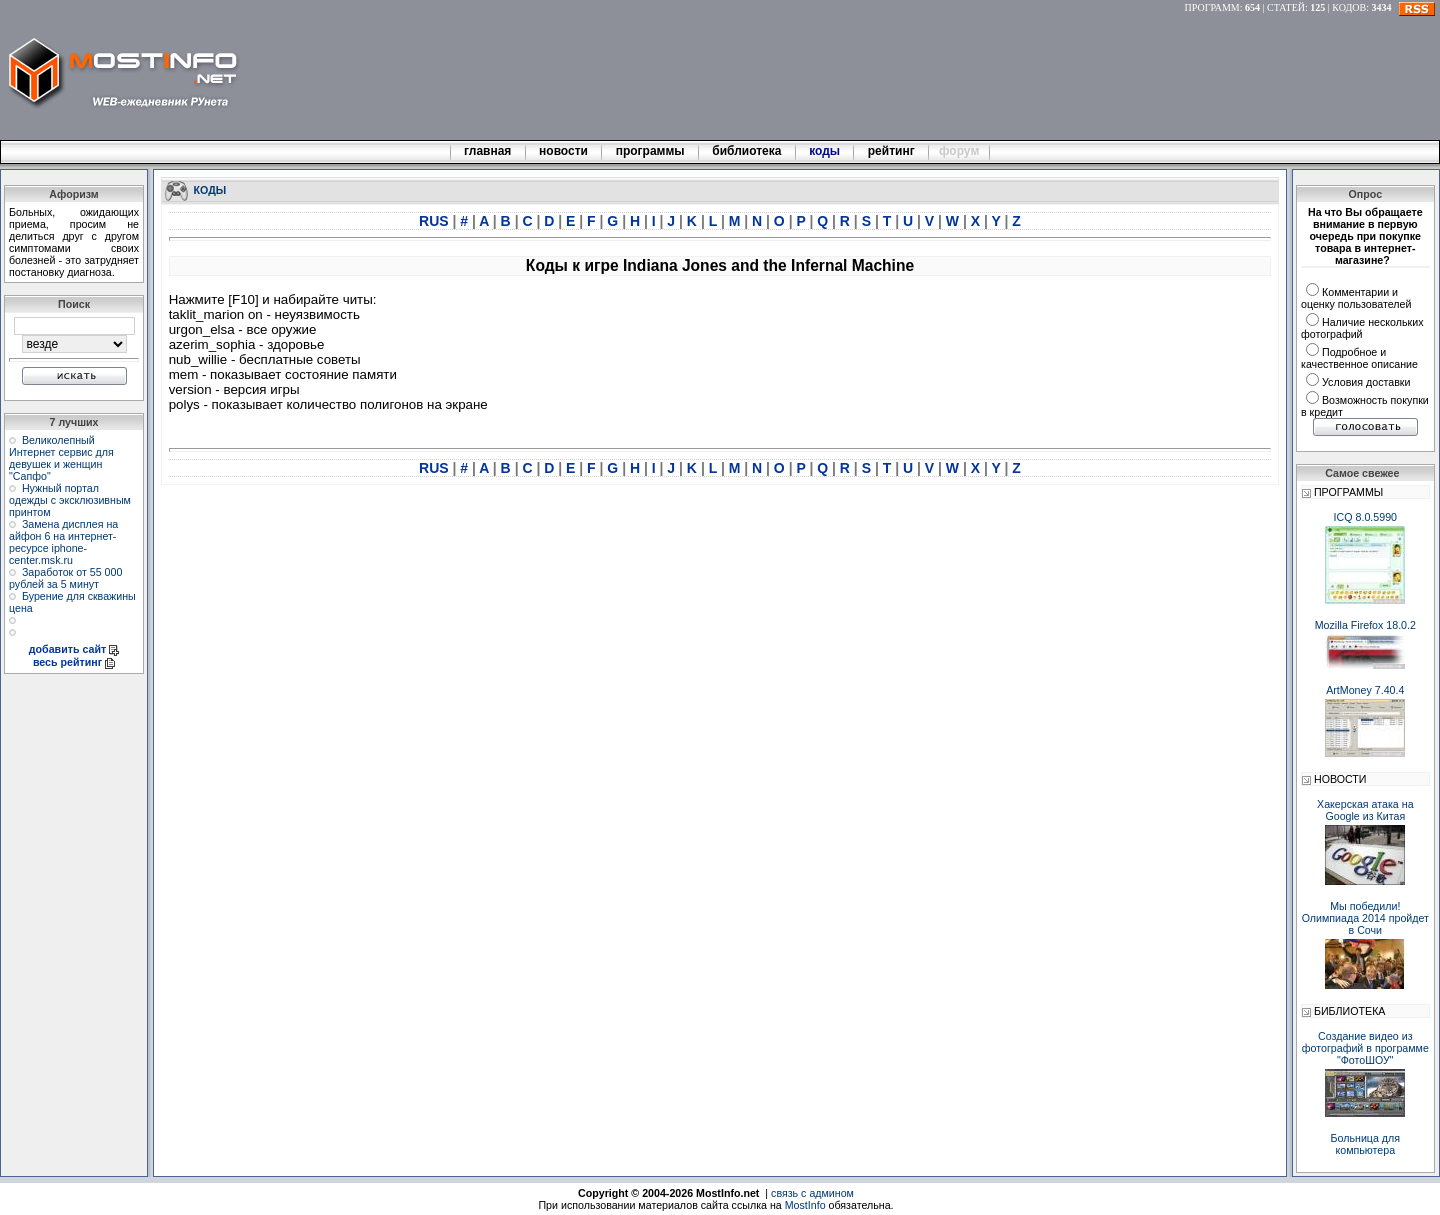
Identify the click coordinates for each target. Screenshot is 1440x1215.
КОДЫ (210, 189)
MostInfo (805, 1205)
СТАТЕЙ (1286, 7)
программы (650, 151)
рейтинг (893, 151)
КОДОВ (1349, 7)
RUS (435, 221)
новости (564, 151)
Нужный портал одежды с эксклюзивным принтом (70, 500)
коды (825, 151)
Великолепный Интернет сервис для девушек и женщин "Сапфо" (61, 458)
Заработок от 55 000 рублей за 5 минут (65, 578)
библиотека (747, 151)
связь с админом (812, 1193)
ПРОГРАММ (1212, 7)
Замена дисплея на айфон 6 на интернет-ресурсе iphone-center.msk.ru (63, 542)
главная (488, 151)
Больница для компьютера (1366, 1144)
